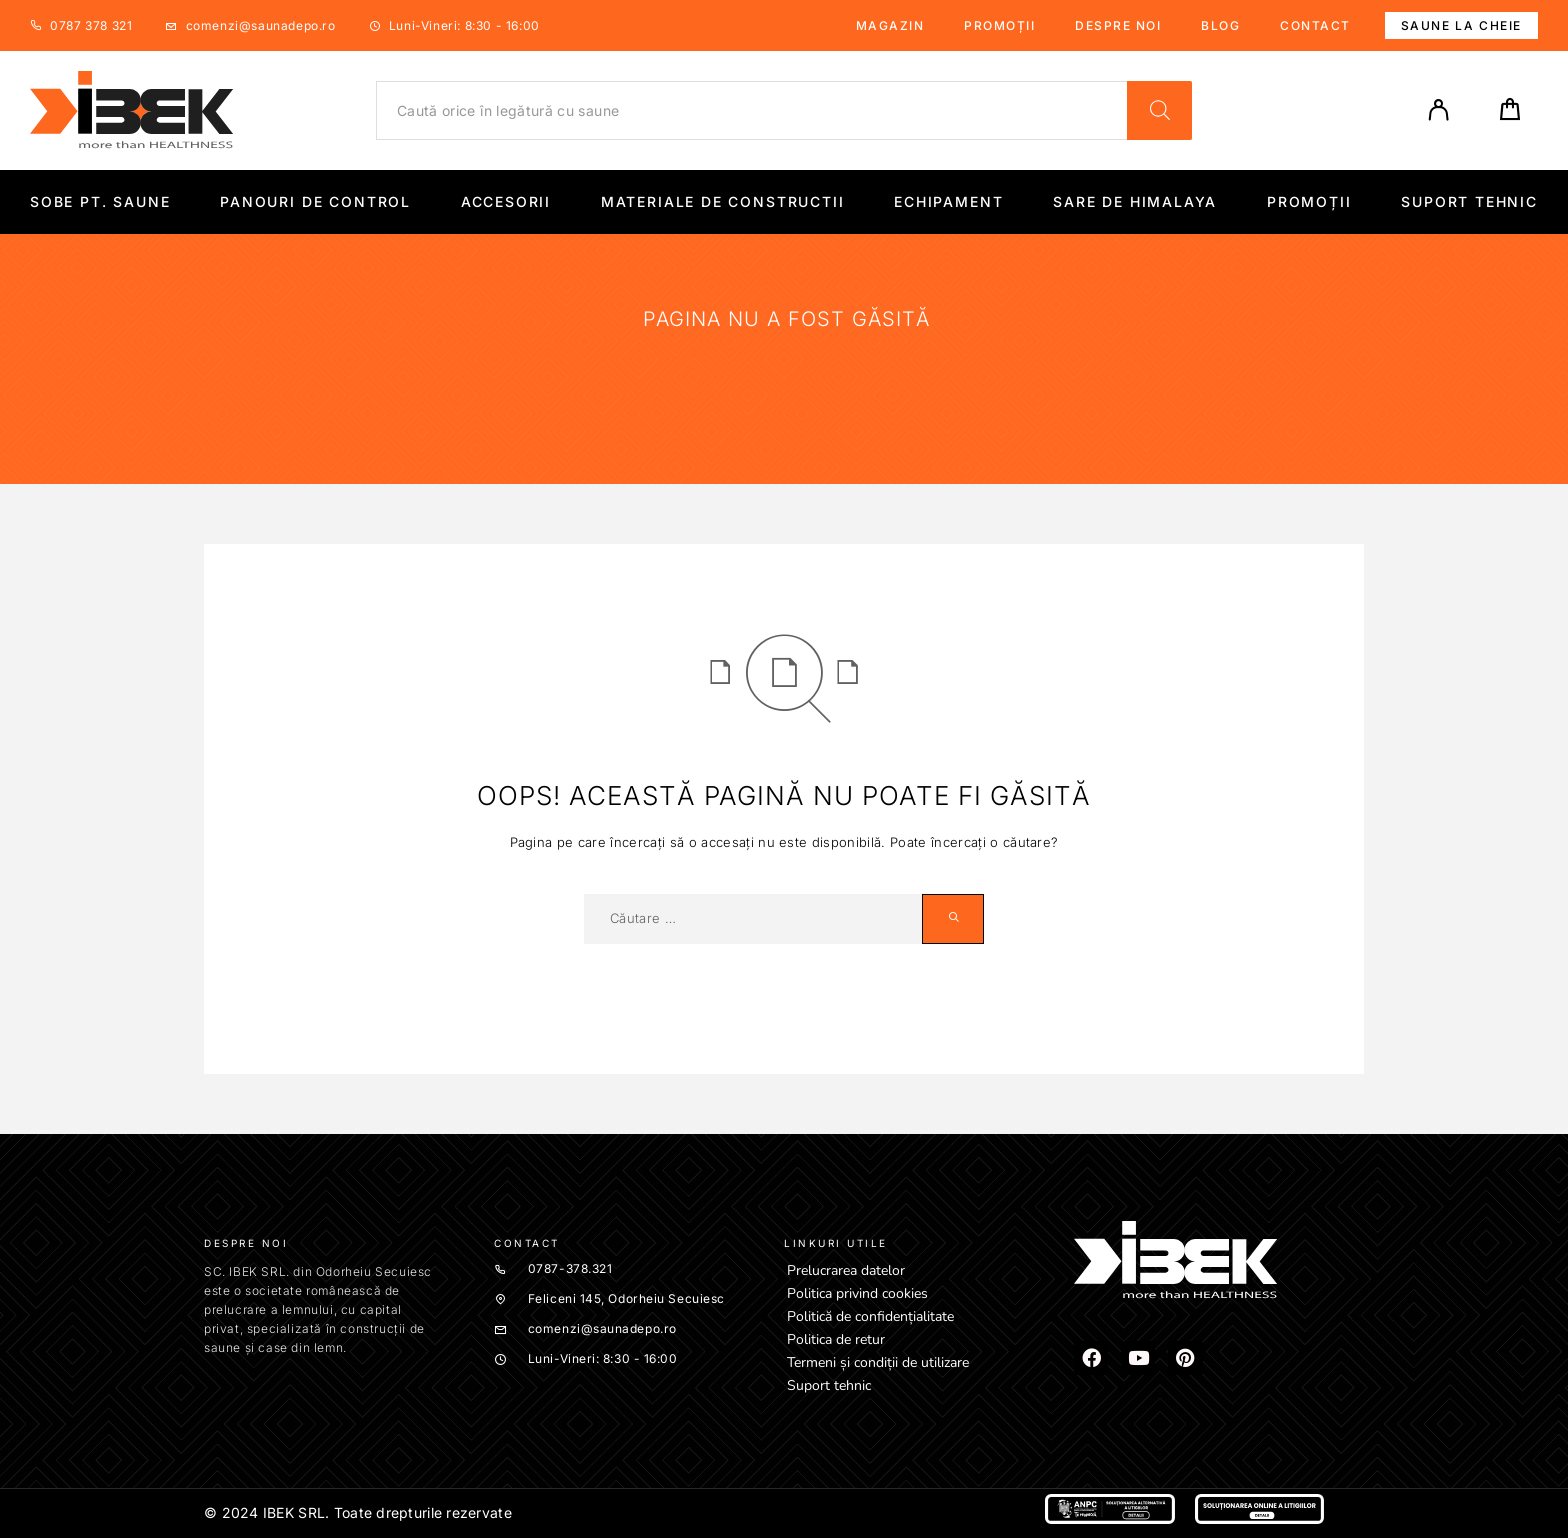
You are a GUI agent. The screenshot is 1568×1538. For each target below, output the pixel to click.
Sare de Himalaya (1135, 202)
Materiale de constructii (723, 202)
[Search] (1159, 110)
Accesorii (506, 202)
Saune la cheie (1461, 25)
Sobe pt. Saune (100, 202)
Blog (1220, 25)
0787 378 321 (91, 25)
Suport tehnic (1469, 202)
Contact (1315, 25)
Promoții (999, 25)
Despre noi (1118, 25)
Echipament (948, 202)
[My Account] (1439, 110)
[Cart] (1510, 115)
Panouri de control (315, 202)
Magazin (890, 25)
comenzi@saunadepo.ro (261, 25)
